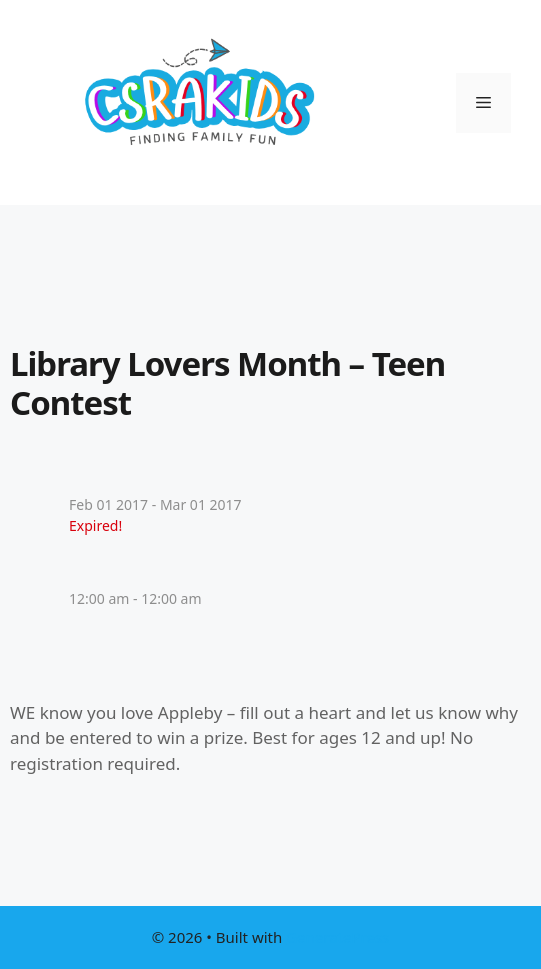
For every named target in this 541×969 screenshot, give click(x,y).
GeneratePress (337, 937)
